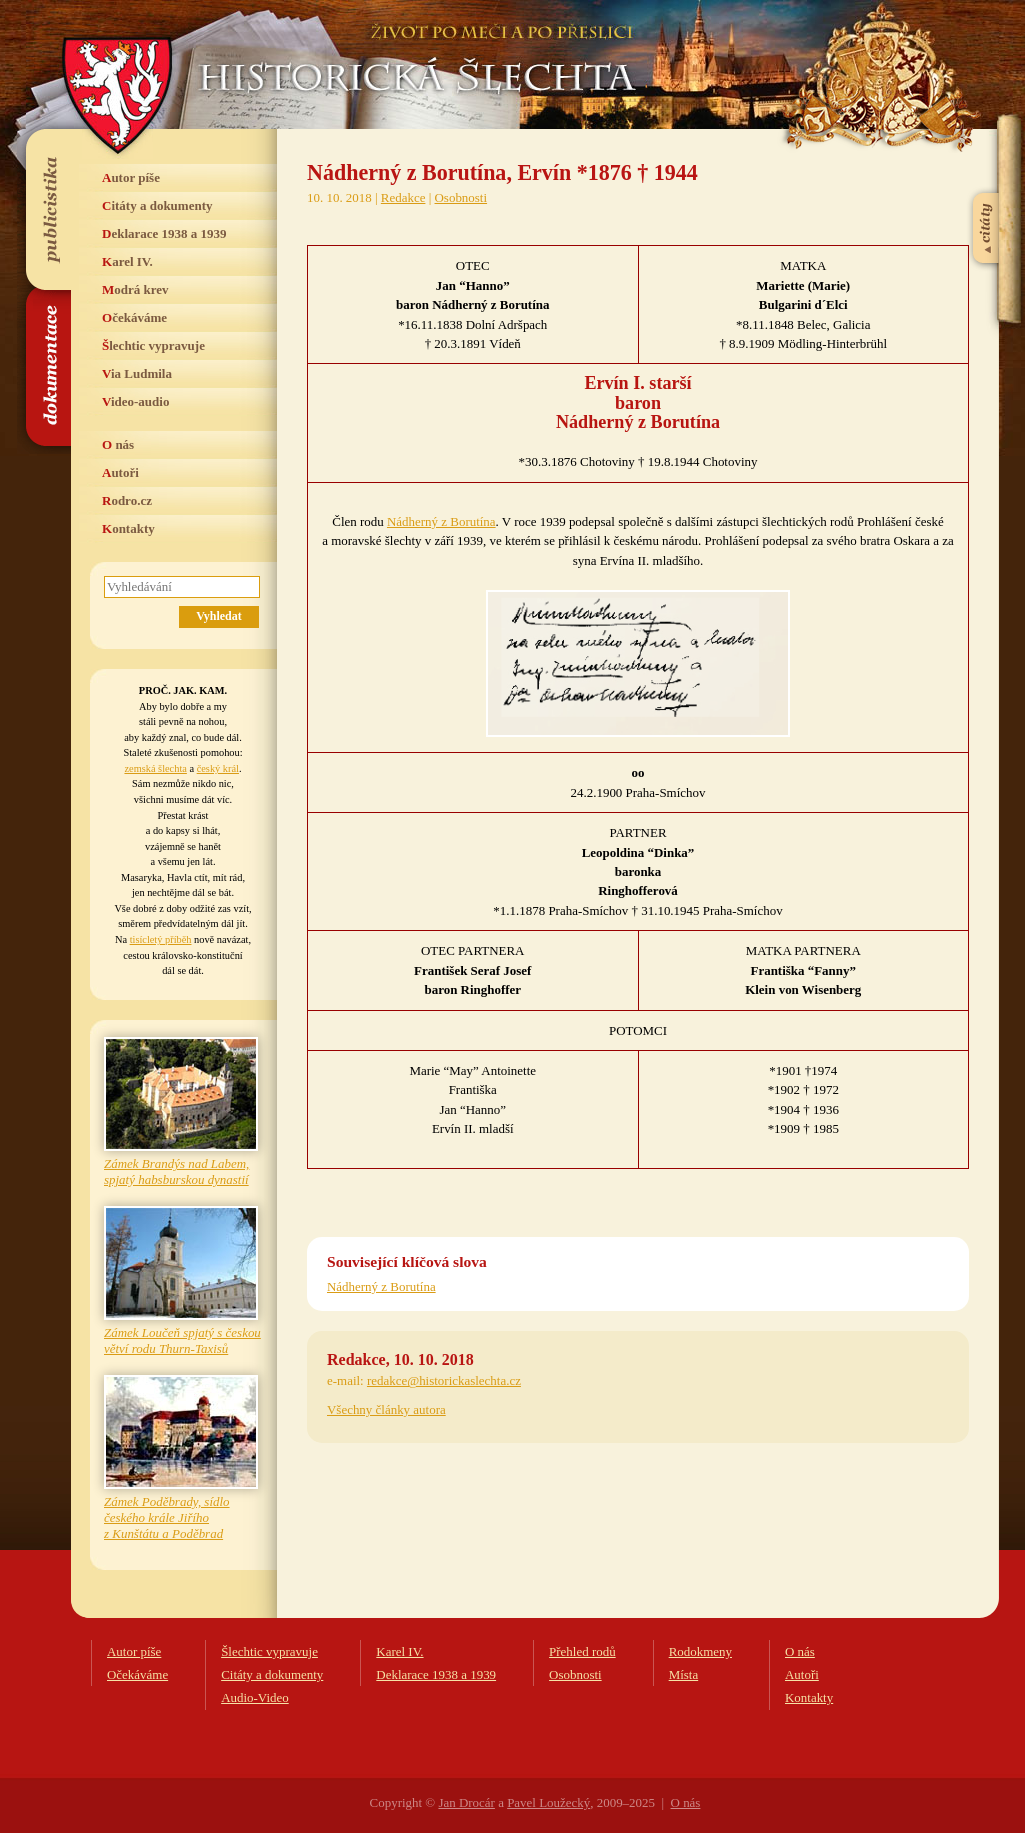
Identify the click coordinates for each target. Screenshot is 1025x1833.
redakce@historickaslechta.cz (444, 1380)
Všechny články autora (386, 1409)
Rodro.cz (127, 500)
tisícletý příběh (161, 939)
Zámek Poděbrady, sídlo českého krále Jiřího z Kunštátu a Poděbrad (167, 1517)
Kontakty (128, 528)
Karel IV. (127, 261)
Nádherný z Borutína (441, 521)
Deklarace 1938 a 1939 (164, 233)
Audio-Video (255, 1697)
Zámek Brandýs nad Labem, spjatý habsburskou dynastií (176, 1171)
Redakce (403, 197)
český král (218, 768)
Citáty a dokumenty (157, 205)
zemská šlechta (155, 768)
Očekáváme (134, 317)
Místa (684, 1674)
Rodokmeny (700, 1651)
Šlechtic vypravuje (153, 345)
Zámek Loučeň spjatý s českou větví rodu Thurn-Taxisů (182, 1340)
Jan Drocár (466, 1802)
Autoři (120, 472)
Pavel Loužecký (548, 1802)
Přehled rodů (582, 1651)
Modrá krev (135, 289)
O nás (118, 444)
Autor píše (131, 177)
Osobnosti (461, 197)
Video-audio (135, 401)
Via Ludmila (137, 373)
